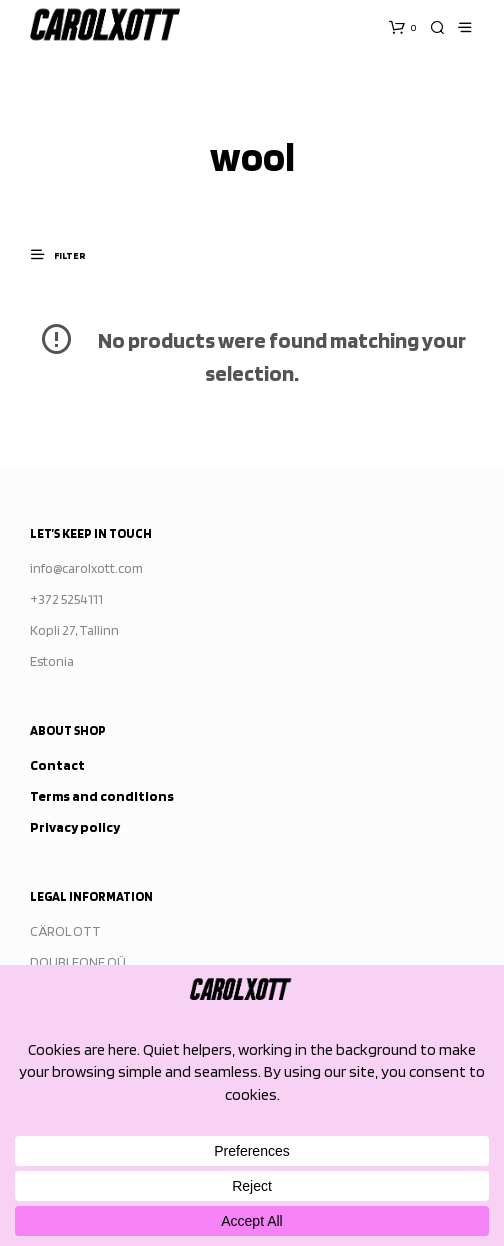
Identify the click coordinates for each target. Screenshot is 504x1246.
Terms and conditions (102, 796)
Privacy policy (75, 827)
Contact (57, 765)
